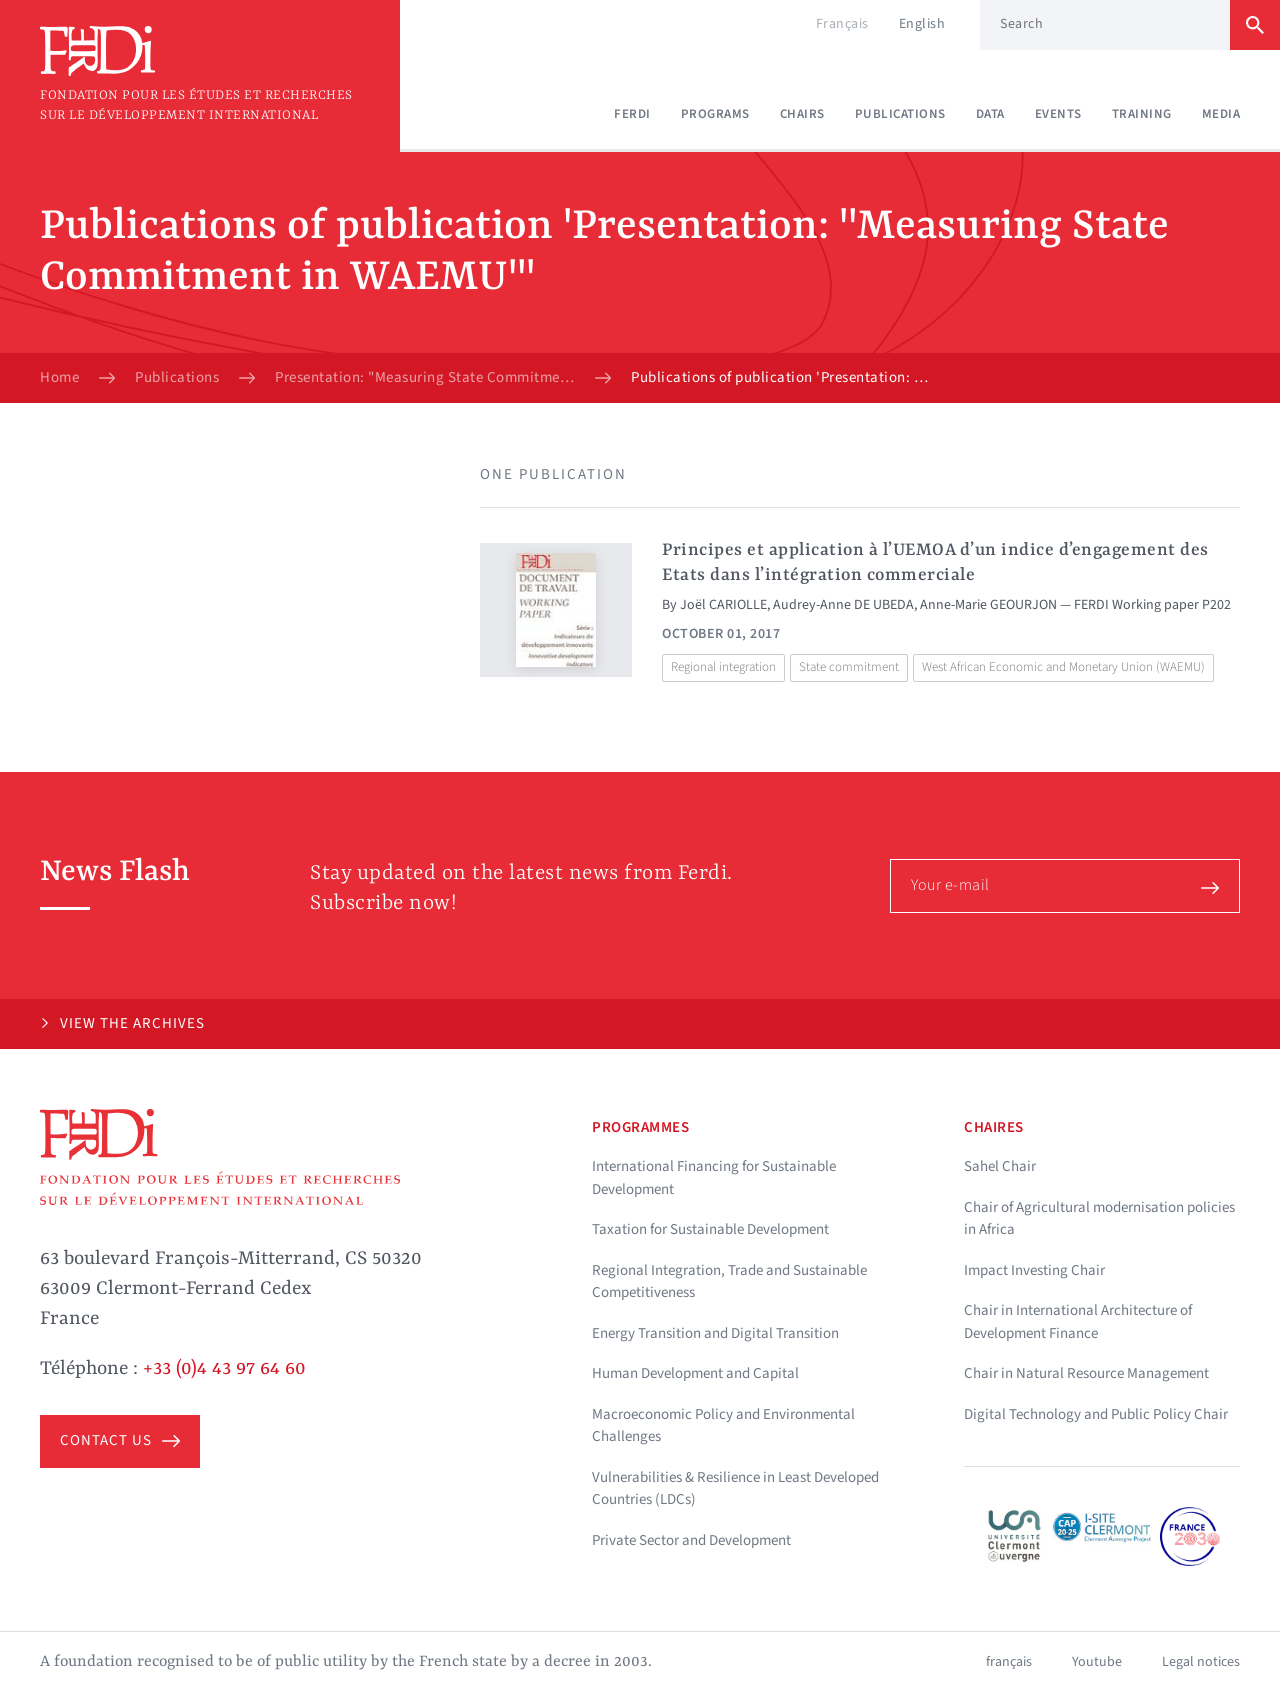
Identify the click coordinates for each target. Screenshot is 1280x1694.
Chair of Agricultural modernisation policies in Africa (1099, 1219)
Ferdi (632, 114)
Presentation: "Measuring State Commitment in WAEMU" (425, 378)
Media (1221, 114)
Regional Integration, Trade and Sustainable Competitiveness (729, 1282)
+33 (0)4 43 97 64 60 (224, 1369)
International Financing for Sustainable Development (714, 1178)
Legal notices (1201, 1662)
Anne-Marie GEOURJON (988, 605)
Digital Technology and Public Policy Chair (1096, 1414)
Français (842, 24)
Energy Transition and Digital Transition (715, 1333)
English (922, 24)
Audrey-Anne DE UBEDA (843, 605)
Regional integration (723, 667)
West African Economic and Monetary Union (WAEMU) (1063, 667)
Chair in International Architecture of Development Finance (1078, 1322)
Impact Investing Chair (1034, 1270)
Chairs (802, 114)
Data (990, 114)
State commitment (849, 667)
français (1009, 1662)
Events (1058, 114)
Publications (900, 114)
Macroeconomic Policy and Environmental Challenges (723, 1426)
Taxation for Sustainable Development (710, 1229)
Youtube (1097, 1662)
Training (1142, 114)
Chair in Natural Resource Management (1086, 1373)
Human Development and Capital (695, 1373)
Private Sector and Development (691, 1540)
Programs (715, 114)
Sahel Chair (1000, 1166)
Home (59, 378)
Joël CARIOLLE (723, 605)
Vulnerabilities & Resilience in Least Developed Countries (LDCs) (735, 1489)
